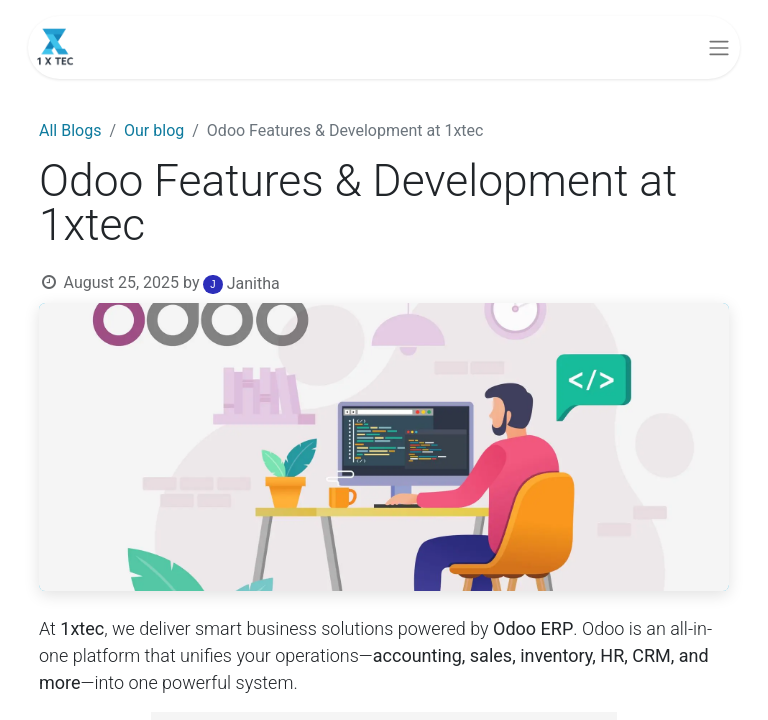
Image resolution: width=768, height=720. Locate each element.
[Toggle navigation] (719, 47)
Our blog (154, 130)
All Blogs (70, 130)
